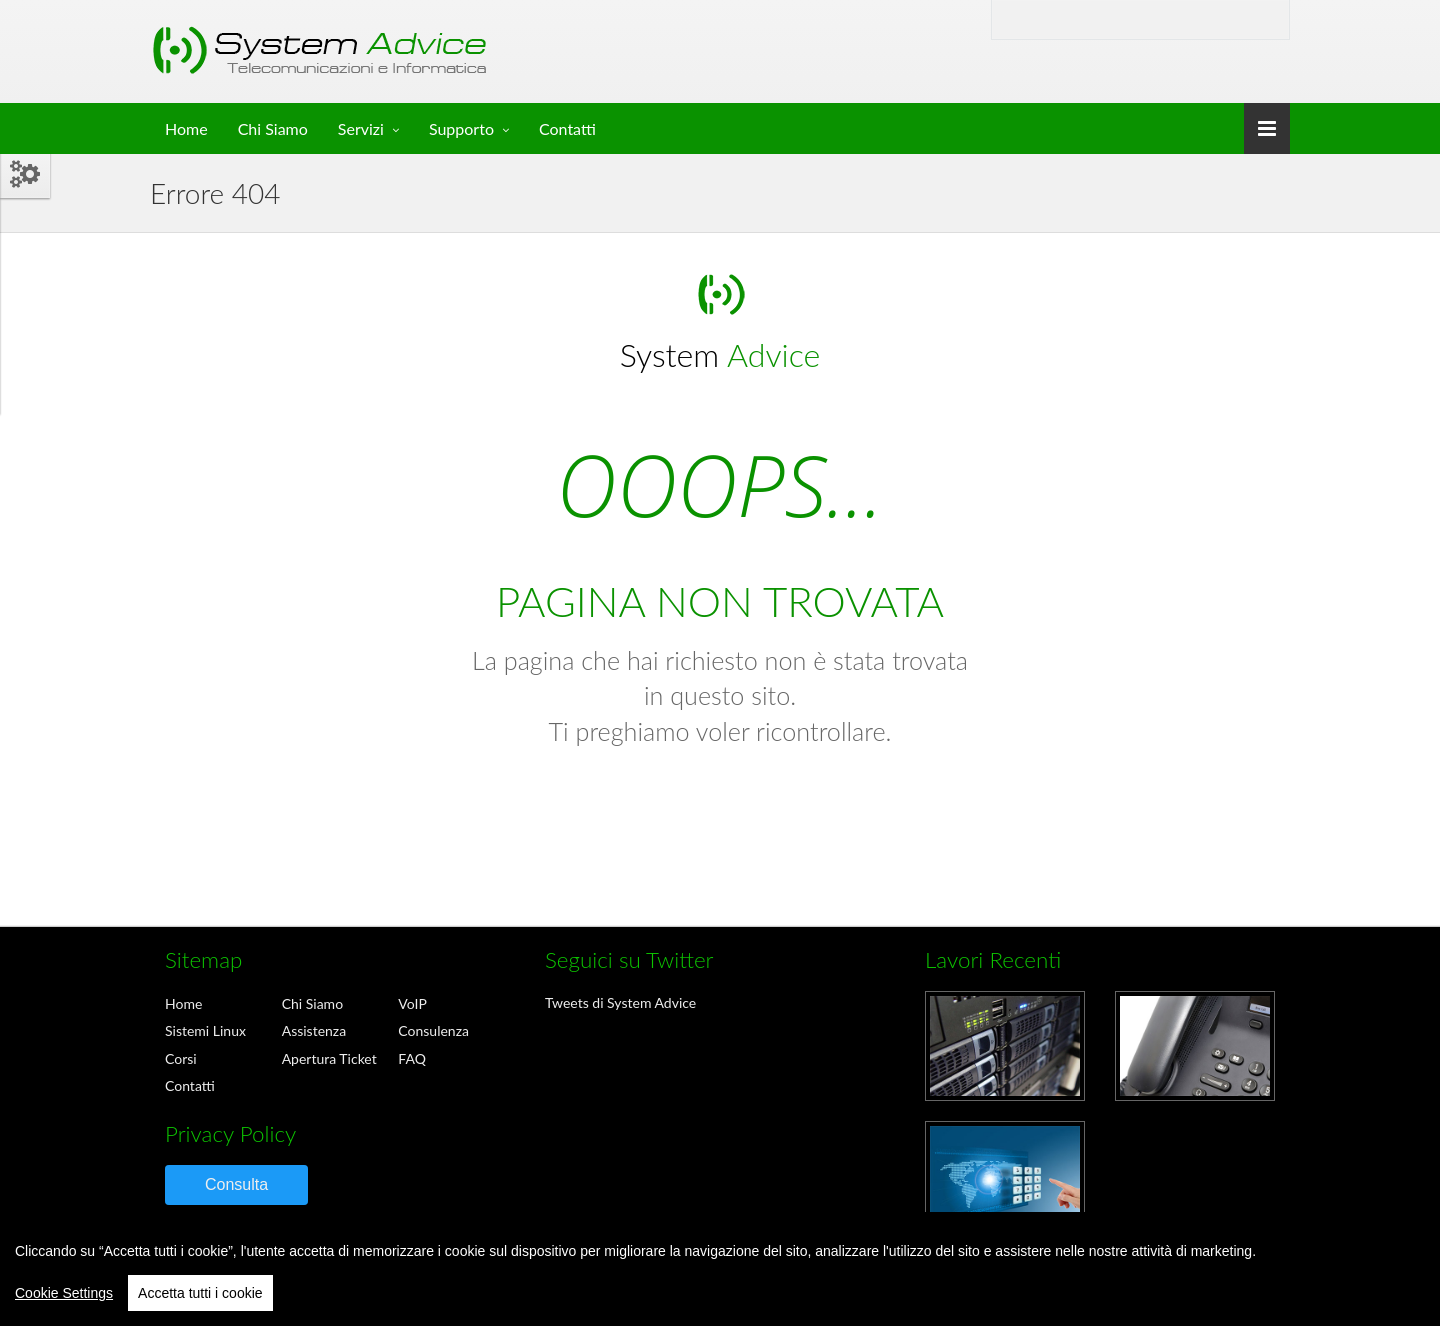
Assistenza (314, 1030)
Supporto (461, 128)
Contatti (567, 128)
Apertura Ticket (329, 1058)
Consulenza (433, 1030)
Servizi (361, 128)
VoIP (412, 1003)
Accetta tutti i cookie (200, 1293)
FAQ (412, 1058)
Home (186, 128)
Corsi (181, 1058)
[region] (720, 1269)
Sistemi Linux (205, 1030)
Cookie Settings (64, 1293)
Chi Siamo (273, 128)
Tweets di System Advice (620, 1002)
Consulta (236, 1184)
